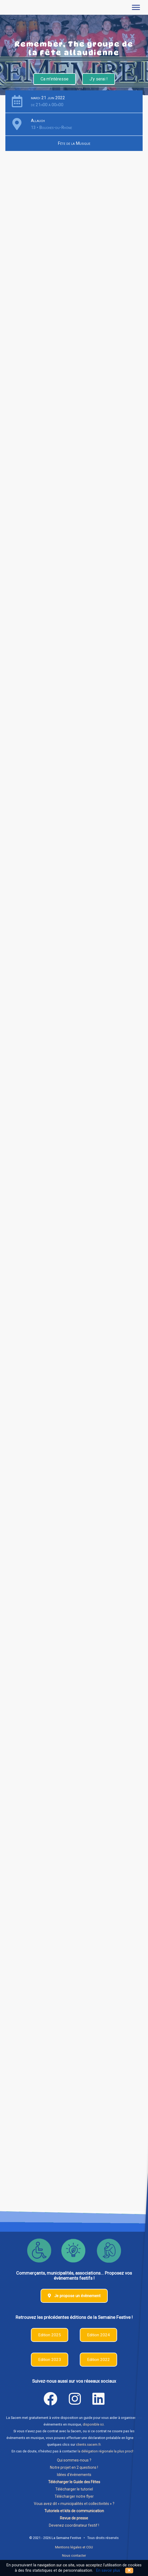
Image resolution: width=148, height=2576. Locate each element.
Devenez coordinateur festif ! (74, 2525)
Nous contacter (74, 2555)
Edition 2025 (49, 2335)
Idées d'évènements (74, 2474)
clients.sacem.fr (88, 2444)
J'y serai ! (98, 79)
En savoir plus (108, 2570)
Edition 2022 (98, 2359)
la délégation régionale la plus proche (107, 2451)
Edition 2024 (98, 2335)
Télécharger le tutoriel (74, 2489)
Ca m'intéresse (54, 79)
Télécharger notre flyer (74, 2496)
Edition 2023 (49, 2359)
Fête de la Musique (74, 143)
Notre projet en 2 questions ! (74, 2467)
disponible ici (93, 2424)
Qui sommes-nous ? (74, 2460)
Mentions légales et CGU (74, 2547)
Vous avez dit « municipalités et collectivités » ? (74, 2503)
